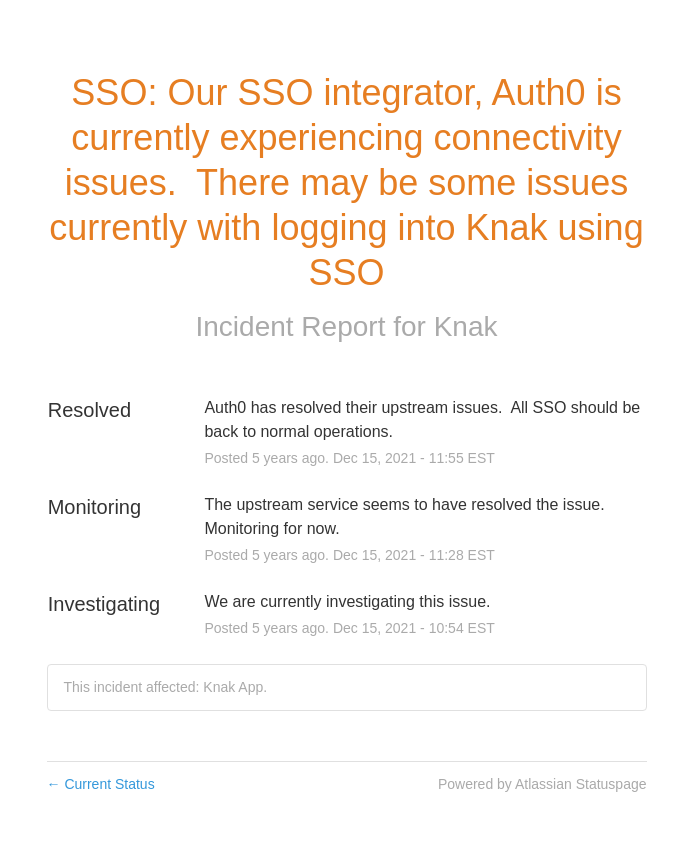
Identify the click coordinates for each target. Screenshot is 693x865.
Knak (466, 326)
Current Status (101, 784)
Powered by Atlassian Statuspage (542, 784)
